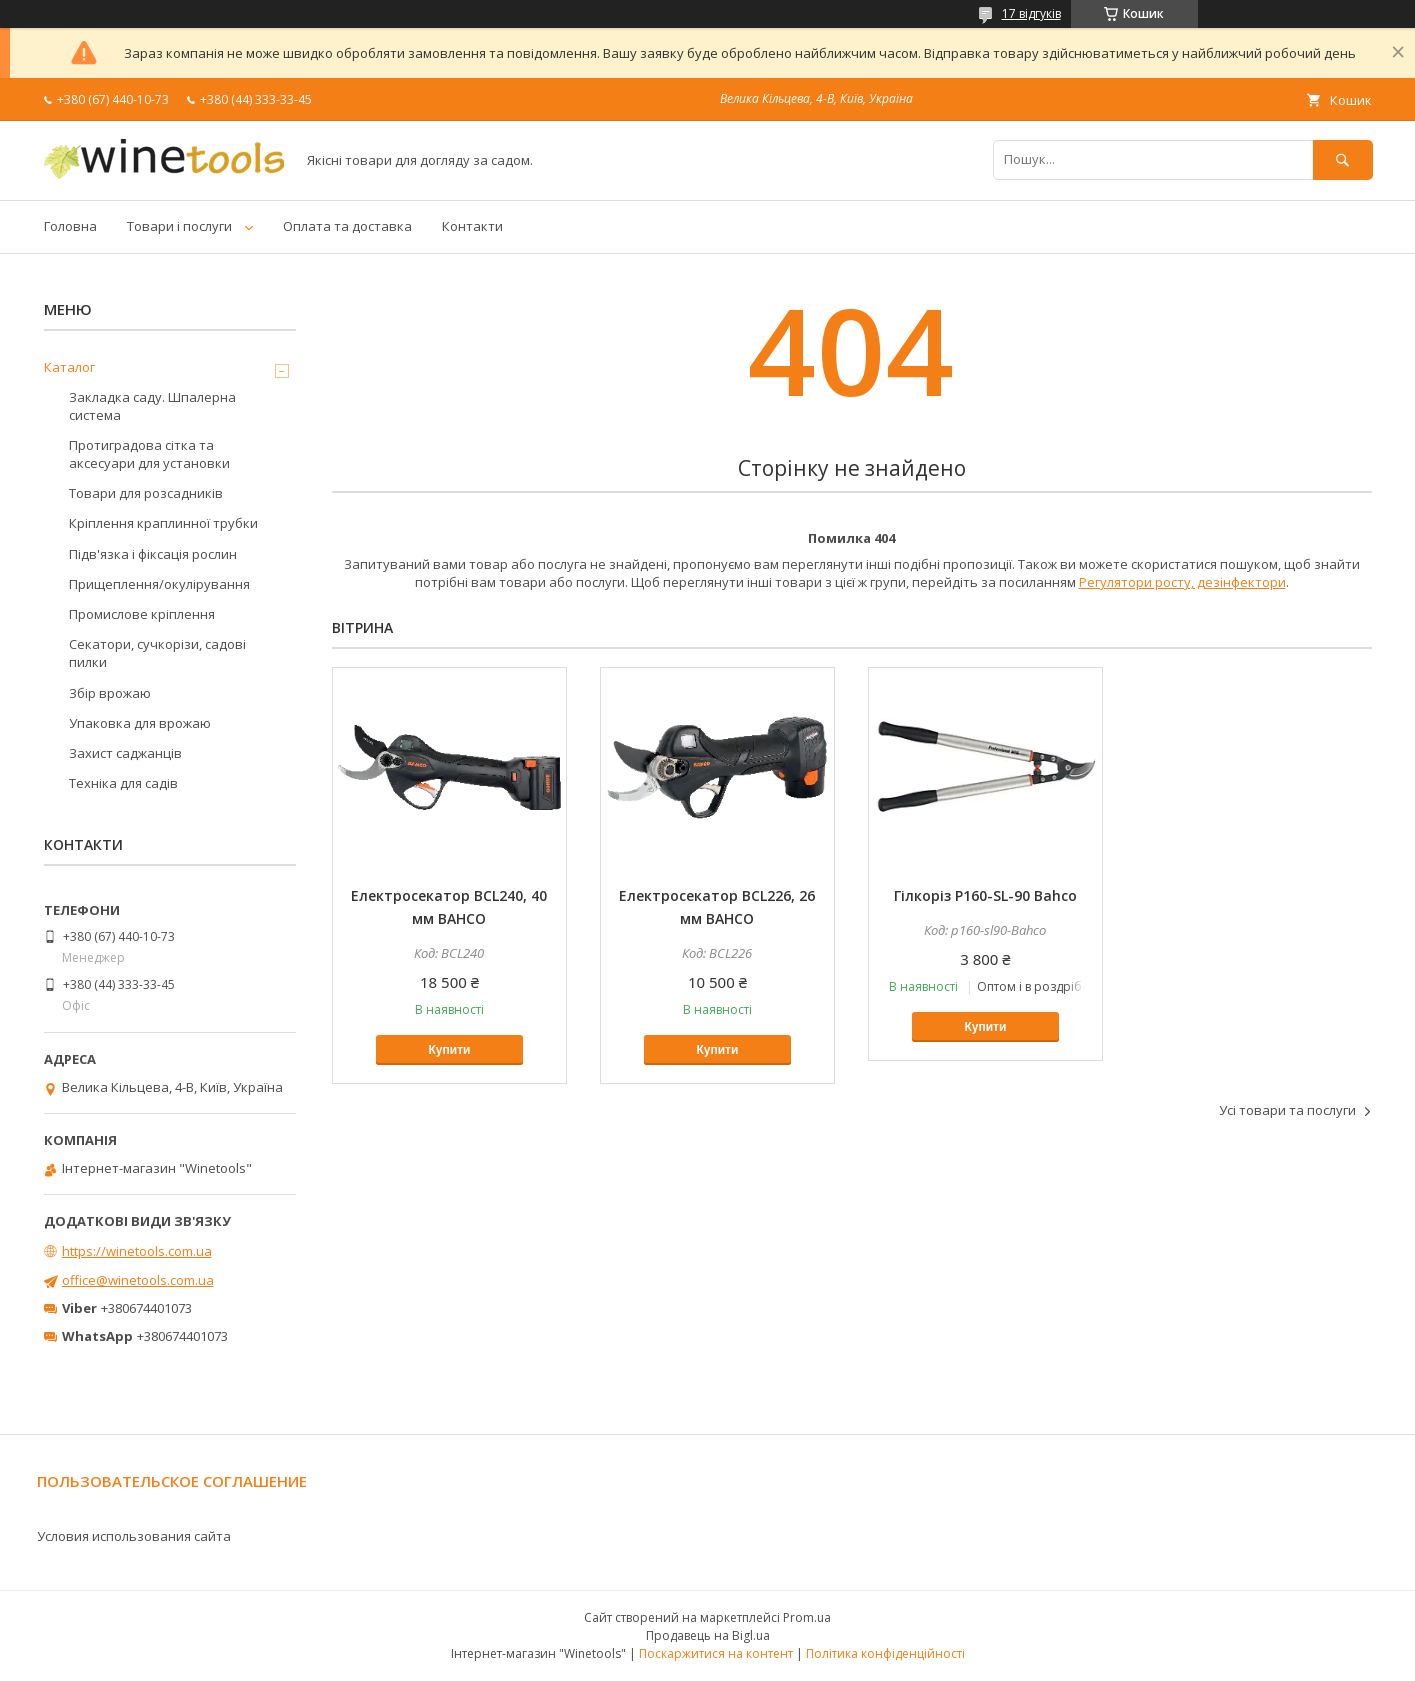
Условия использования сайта (134, 1536)
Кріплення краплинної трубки (163, 523)
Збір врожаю (110, 693)
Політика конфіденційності (885, 1653)
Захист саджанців (125, 753)
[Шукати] (1343, 159)
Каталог (69, 367)
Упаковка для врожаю (140, 723)
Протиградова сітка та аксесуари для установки (149, 454)
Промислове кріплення (142, 614)
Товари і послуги (179, 226)
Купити (450, 1050)
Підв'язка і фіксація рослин (153, 554)
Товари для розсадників (146, 493)
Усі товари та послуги (1287, 1110)
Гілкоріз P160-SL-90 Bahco (985, 895)
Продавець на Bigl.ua (708, 1635)
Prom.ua (807, 1617)
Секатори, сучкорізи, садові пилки (157, 653)
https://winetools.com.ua (137, 1251)
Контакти (472, 226)
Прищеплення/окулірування (159, 584)
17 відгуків (1031, 13)
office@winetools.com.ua (138, 1280)
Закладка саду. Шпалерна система (152, 406)
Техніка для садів (123, 783)
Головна (70, 226)
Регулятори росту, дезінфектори (1182, 582)
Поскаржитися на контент (716, 1653)
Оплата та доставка (347, 226)
